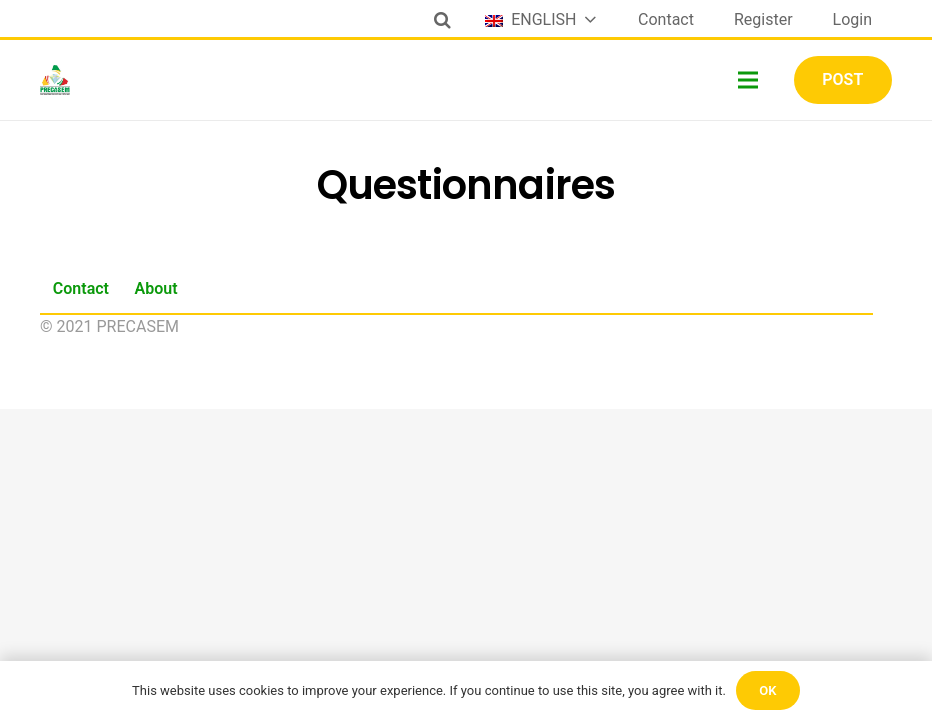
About (156, 288)
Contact (81, 288)
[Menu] (749, 80)
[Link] (55, 80)
